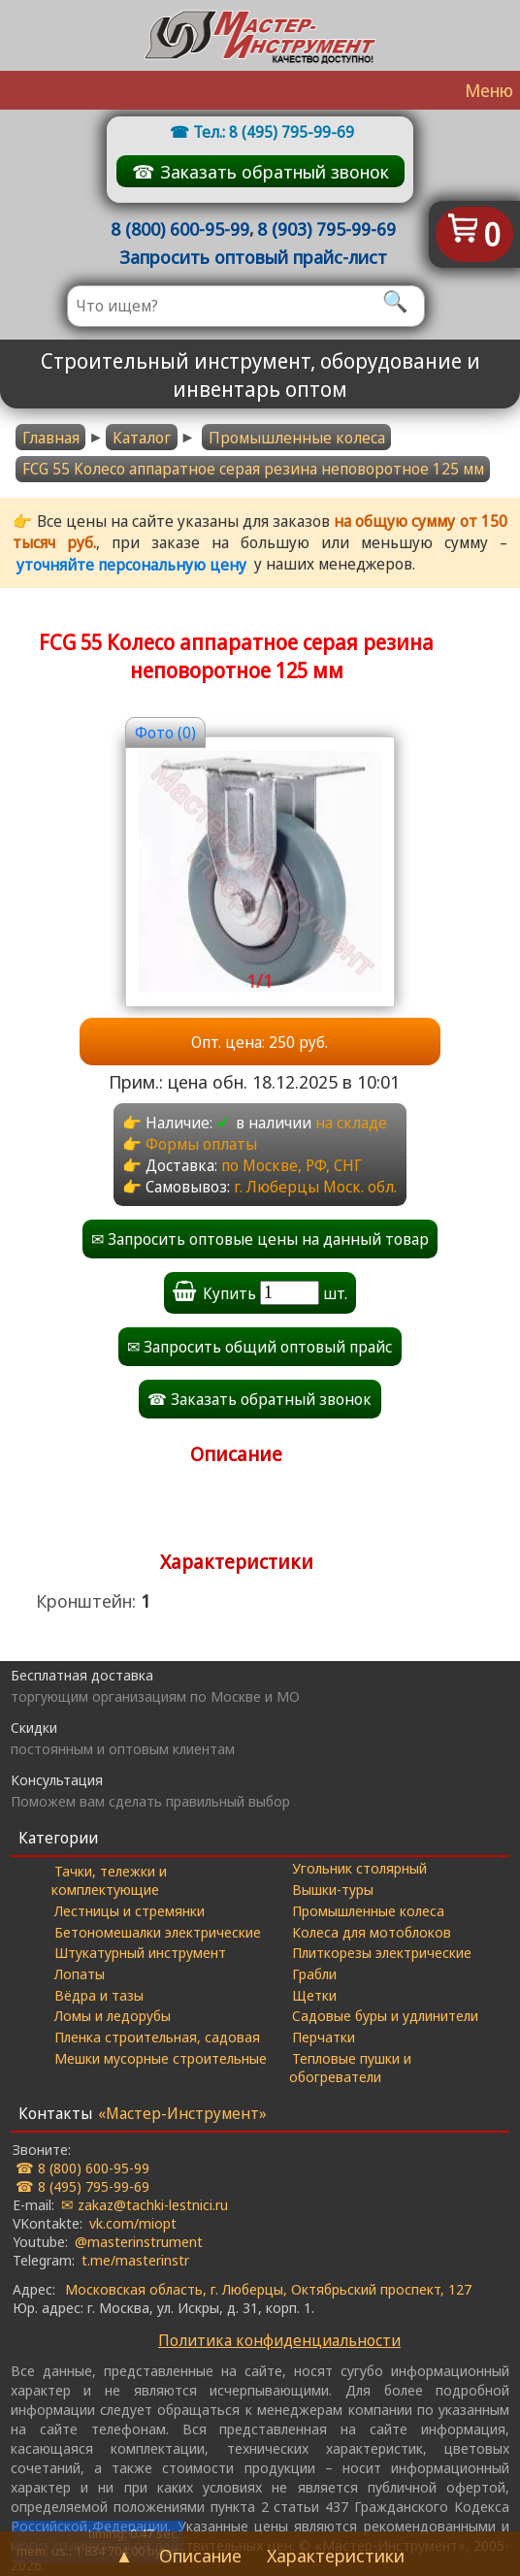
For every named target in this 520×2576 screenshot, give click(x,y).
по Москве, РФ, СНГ (291, 1165)
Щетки (314, 1995)
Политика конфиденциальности (279, 2340)
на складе (351, 1122)
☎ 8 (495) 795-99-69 (82, 2186)
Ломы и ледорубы (112, 2015)
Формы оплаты (201, 1144)
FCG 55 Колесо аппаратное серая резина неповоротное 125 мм (253, 468)
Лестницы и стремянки (129, 1910)
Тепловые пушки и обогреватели (350, 2067)
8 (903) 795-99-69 (326, 228)
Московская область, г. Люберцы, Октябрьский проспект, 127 (268, 2289)
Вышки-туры (333, 1889)
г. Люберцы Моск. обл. (315, 1186)
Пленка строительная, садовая (157, 2036)
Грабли (314, 1973)
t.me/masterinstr (135, 2259)
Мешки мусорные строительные (160, 2058)
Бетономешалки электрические (157, 1931)
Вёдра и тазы (99, 1995)
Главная (51, 437)
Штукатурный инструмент (140, 1952)
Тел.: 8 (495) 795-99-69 (273, 132)
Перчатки (323, 2036)
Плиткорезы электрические (381, 1952)
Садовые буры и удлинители (385, 2015)
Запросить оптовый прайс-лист (253, 257)
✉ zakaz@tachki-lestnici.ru (144, 2204)
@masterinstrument (139, 2241)
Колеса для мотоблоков (371, 1931)
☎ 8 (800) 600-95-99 (82, 2167)
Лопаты (79, 1973)
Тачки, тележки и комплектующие (109, 1880)
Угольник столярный (359, 1867)
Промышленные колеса (297, 437)
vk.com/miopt (133, 2223)
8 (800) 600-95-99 (180, 228)
